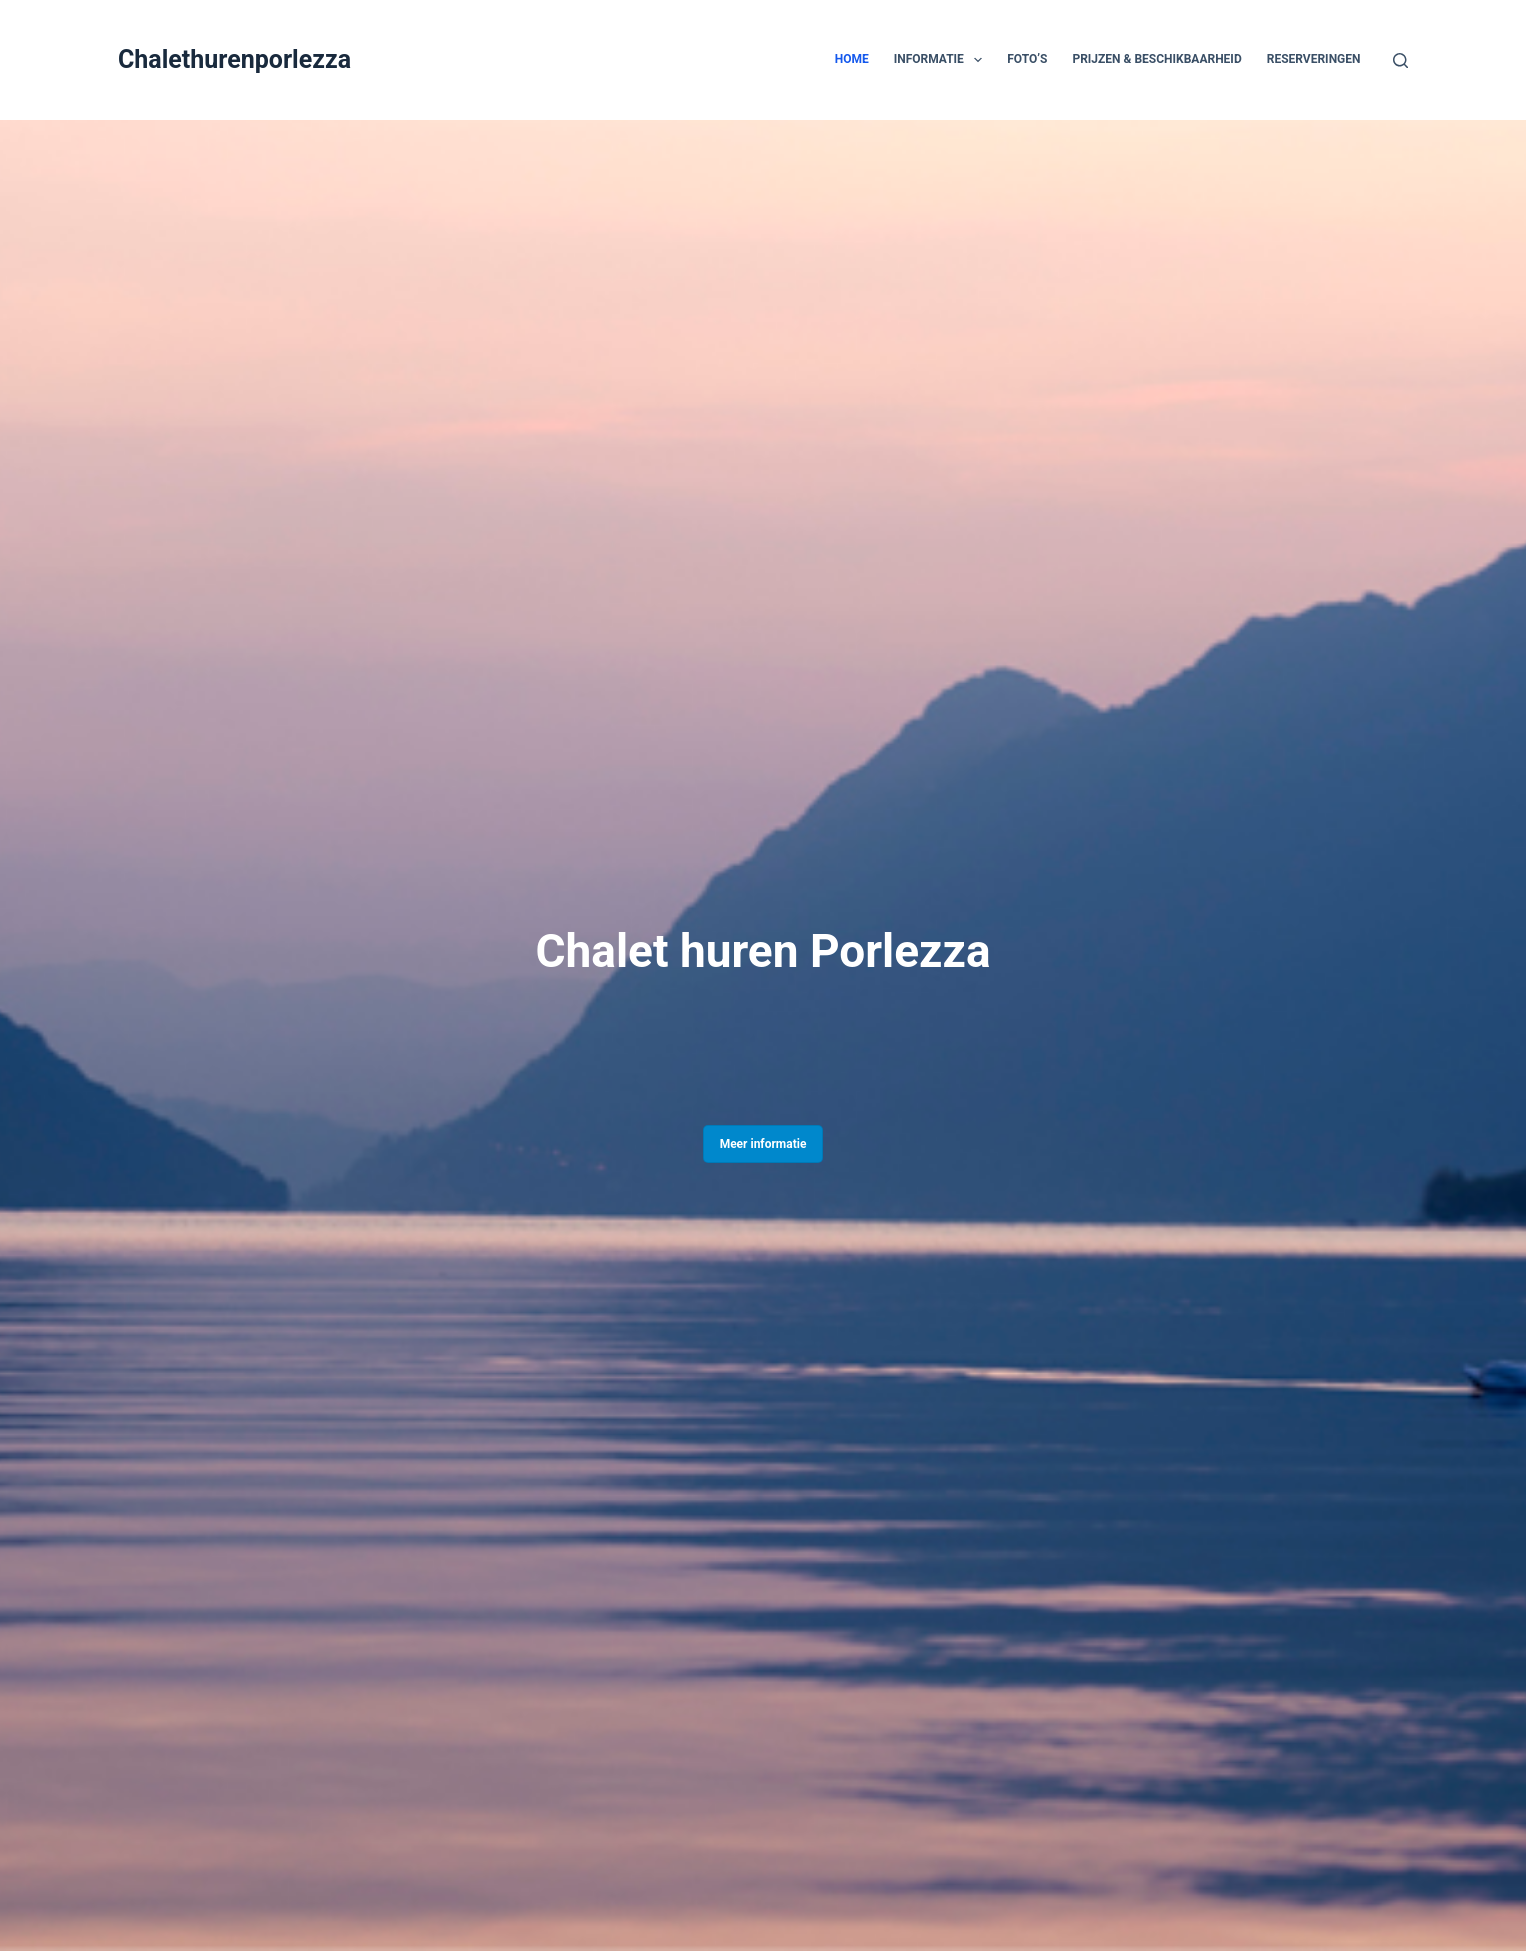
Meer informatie (763, 1144)
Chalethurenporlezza (234, 59)
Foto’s (1027, 59)
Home (852, 59)
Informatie (942, 60)
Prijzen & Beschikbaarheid (1156, 59)
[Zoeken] (1400, 60)
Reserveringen (1314, 59)
